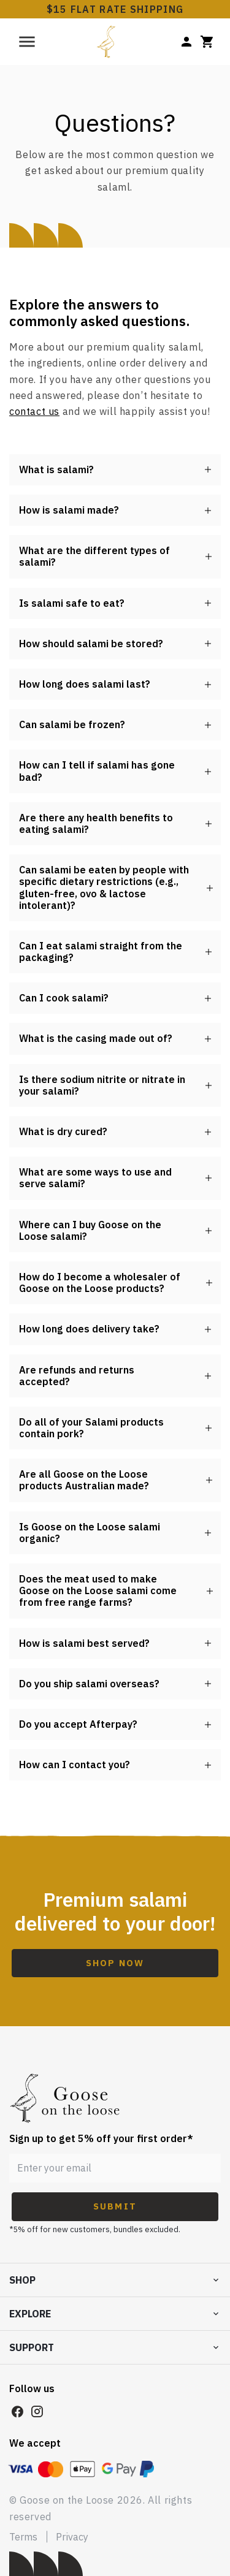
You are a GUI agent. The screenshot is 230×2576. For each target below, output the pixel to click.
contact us (34, 411)
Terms (23, 2537)
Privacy (72, 2537)
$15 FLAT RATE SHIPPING (115, 9)
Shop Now (115, 1963)
